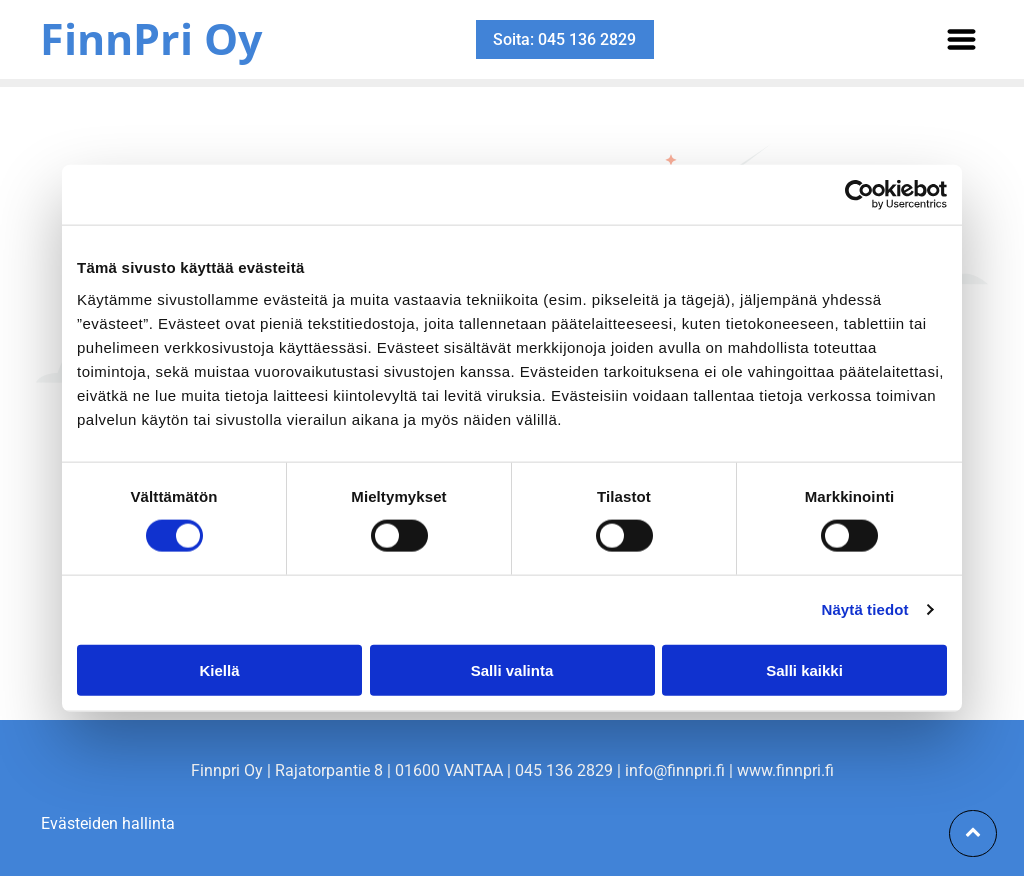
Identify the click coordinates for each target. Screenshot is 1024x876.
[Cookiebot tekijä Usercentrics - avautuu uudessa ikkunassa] (859, 195)
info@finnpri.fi (675, 770)
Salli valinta (512, 669)
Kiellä (219, 669)
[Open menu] (961, 39)
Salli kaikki (804, 669)
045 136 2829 (564, 770)
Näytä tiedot (865, 609)
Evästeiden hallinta (108, 823)
